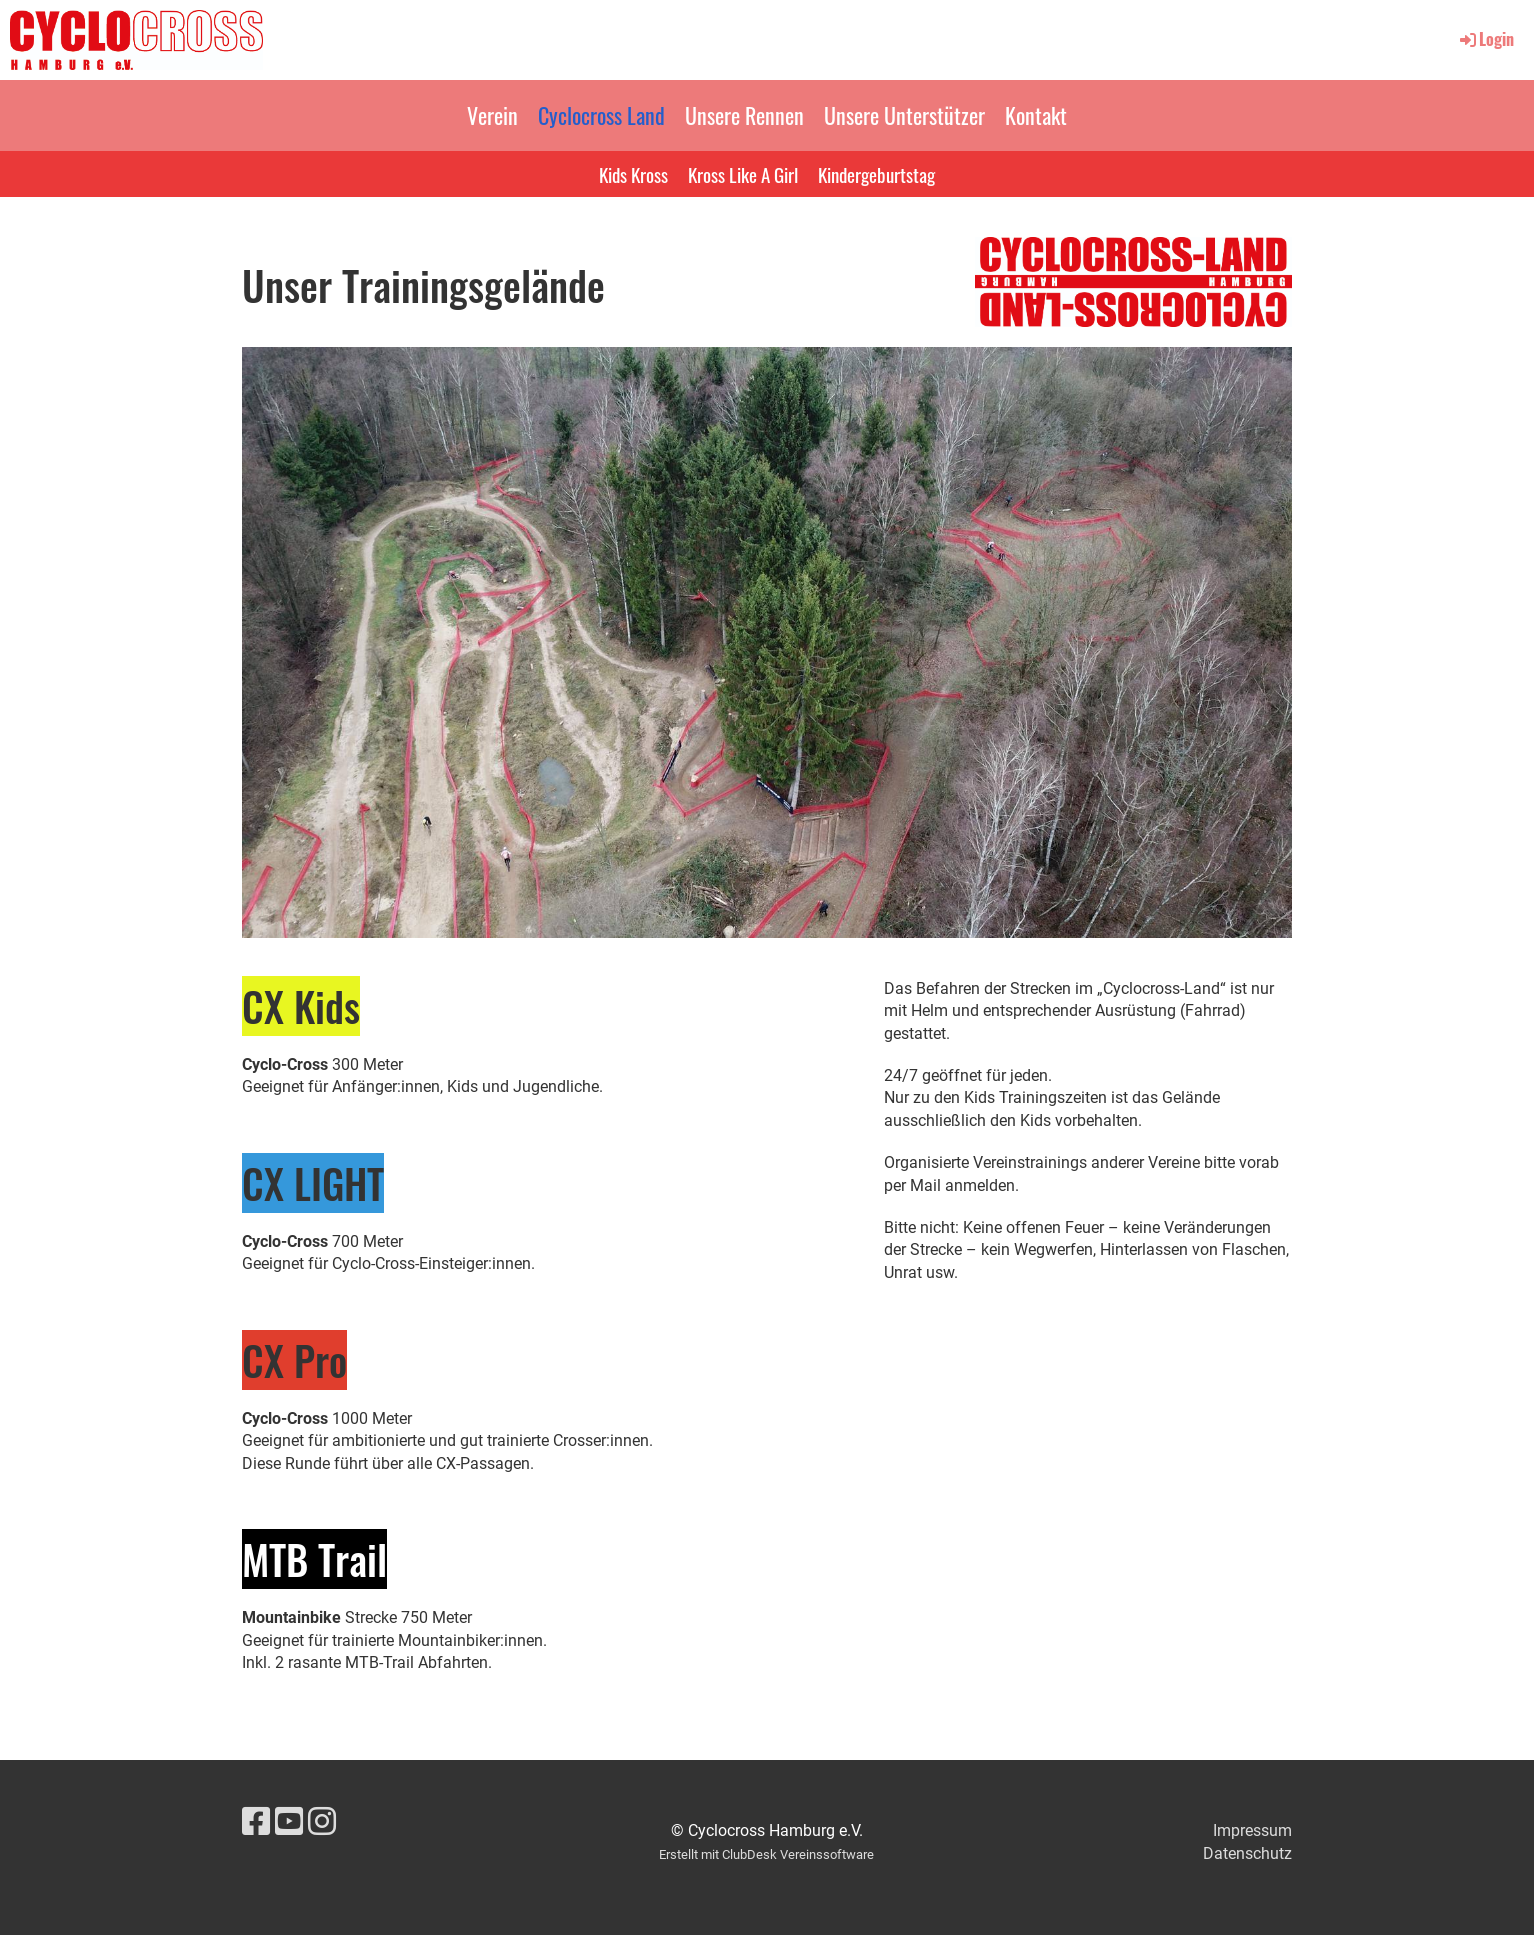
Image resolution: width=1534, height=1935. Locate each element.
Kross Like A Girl (743, 174)
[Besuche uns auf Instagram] (322, 1822)
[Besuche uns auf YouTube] (289, 1822)
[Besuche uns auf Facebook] (256, 1822)
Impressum (1252, 1830)
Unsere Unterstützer (904, 115)
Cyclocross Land (601, 115)
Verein (492, 115)
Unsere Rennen (744, 115)
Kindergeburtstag (876, 174)
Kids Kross (633, 174)
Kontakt (1036, 115)
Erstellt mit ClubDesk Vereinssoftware (766, 1854)
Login (1485, 39)
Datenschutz (1247, 1853)
